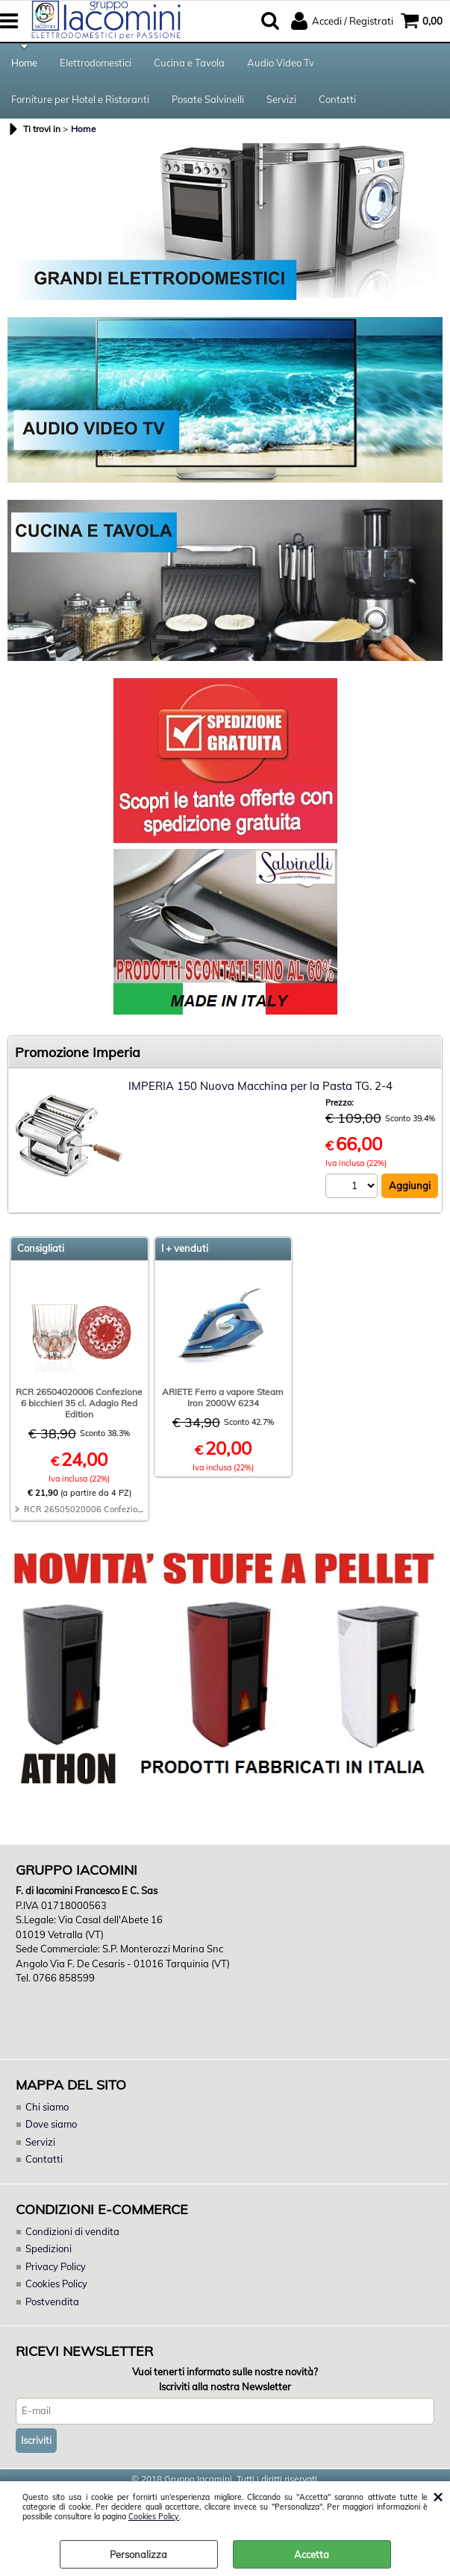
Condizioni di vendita (72, 2231)
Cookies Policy (153, 2517)
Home (24, 63)
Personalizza (138, 2554)
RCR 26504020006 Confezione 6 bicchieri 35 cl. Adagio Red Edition (79, 1403)
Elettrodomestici (95, 63)
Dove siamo (51, 2124)
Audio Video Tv (280, 63)
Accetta (311, 2554)
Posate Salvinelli (208, 99)
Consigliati (40, 1248)
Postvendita (52, 2301)
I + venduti (184, 1248)
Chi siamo (47, 2107)
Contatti (337, 99)
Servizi (281, 99)
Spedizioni (48, 2248)
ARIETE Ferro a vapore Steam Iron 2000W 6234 (223, 1397)
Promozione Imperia (77, 1052)
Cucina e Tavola (189, 63)
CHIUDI (438, 2496)
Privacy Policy (55, 2266)
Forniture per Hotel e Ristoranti (80, 99)
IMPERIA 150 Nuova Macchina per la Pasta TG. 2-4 (260, 1086)
